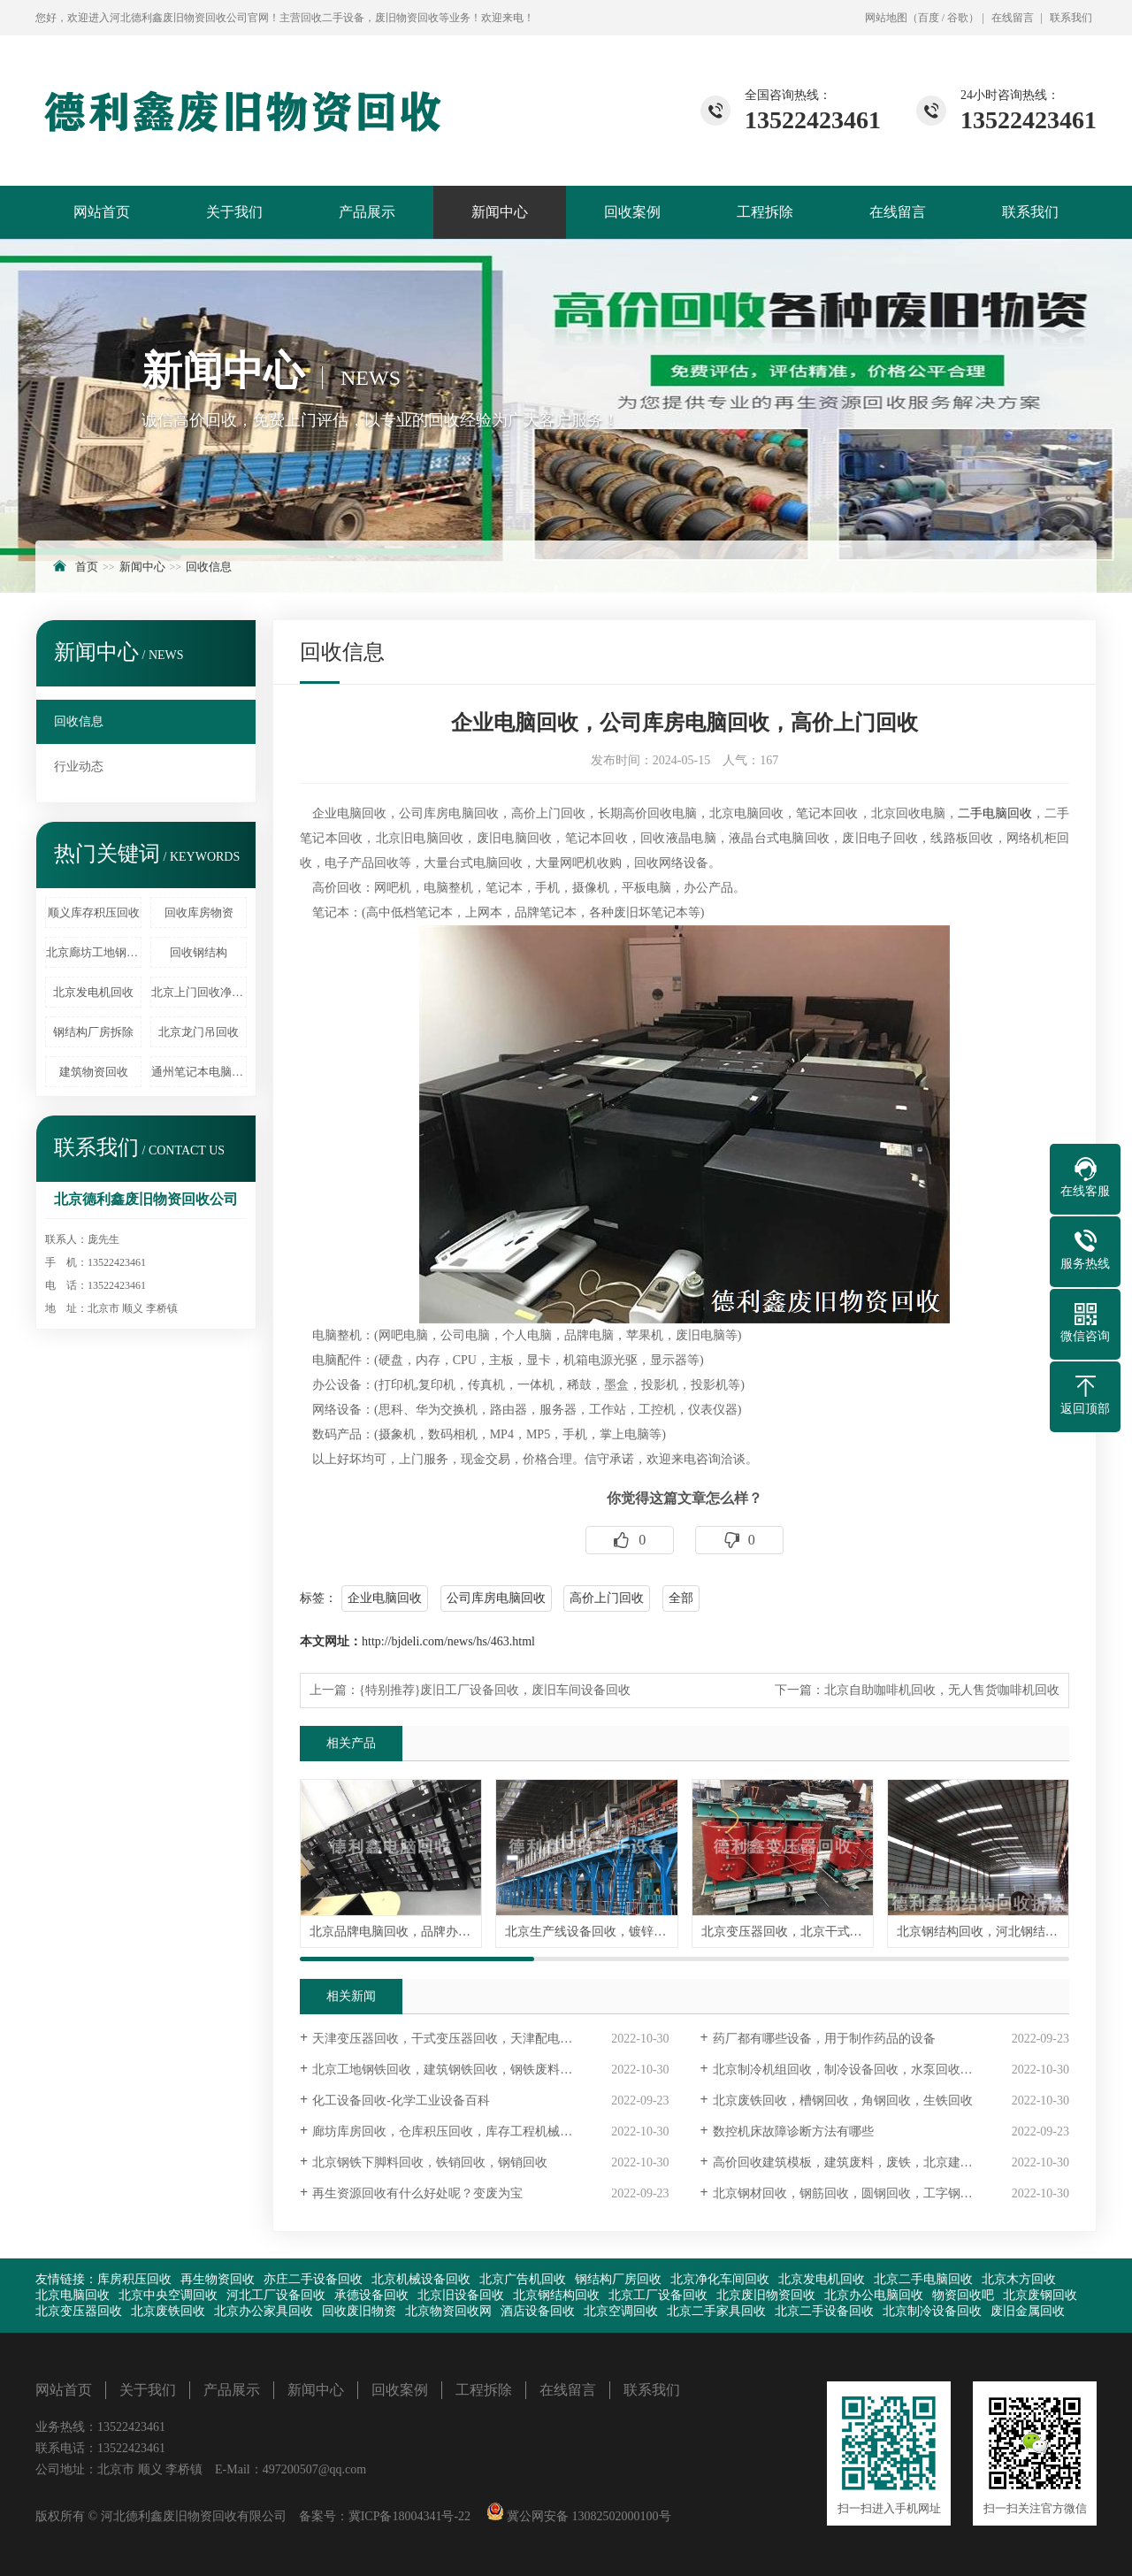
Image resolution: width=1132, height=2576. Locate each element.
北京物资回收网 (448, 2311)
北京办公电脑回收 (873, 2295)
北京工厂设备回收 (658, 2295)
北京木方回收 (1019, 2279)
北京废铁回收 (168, 2311)
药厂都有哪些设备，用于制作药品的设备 (824, 2038)
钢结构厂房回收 (618, 2279)
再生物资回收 (217, 2279)
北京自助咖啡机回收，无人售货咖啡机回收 (941, 1690)
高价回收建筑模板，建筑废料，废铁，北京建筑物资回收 (867, 2162)
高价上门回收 (607, 1598)
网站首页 (101, 211)
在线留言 (1012, 18)
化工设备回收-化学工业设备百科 (401, 2100)
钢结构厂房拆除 (93, 1032)
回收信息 (209, 566)
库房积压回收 (134, 2279)
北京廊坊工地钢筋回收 (94, 952)
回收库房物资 (198, 912)
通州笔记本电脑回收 (199, 1071)
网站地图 (886, 18)
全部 (681, 1598)
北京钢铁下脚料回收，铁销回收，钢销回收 (429, 2162)
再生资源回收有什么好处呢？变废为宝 (417, 2193)
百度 (928, 18)
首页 (86, 566)
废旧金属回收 (1027, 2311)
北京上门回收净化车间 (199, 992)
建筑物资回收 (93, 1071)
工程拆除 (765, 211)
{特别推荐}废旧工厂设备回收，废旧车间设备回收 (495, 1690)
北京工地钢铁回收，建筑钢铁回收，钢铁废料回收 (448, 2069)
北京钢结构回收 (556, 2295)
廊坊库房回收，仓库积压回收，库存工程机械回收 (448, 2131)
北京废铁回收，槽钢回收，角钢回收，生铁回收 (843, 2100)
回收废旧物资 (359, 2311)
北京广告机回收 (522, 2279)
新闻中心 (499, 211)
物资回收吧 (963, 2295)
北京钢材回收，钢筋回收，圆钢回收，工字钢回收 (849, 2193)
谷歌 (957, 18)
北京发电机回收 (93, 992)
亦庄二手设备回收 (313, 2279)
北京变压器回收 (78, 2311)
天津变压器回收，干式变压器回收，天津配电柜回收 (454, 2038)
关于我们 (234, 211)
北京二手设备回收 (824, 2311)
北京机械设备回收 (420, 2279)
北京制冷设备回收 (932, 2311)
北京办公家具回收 (263, 2311)
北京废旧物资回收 (765, 2295)
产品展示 (367, 211)
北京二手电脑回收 (923, 2279)
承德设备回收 (371, 2295)
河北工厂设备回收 (275, 2295)
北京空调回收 (621, 2311)
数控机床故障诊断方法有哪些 (793, 2131)
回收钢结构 (198, 952)
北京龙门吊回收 (198, 1032)
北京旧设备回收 (460, 2295)
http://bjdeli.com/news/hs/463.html (448, 1641)
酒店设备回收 (538, 2311)
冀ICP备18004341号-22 (409, 2516)
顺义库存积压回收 (94, 912)
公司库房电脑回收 (496, 1598)
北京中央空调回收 (168, 2295)
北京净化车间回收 (719, 2279)
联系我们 (1071, 18)
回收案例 (632, 211)
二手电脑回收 (995, 813)
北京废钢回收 (1040, 2295)
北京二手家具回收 (716, 2311)
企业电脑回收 (385, 1598)
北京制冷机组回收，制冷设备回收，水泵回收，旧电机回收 (874, 2069)
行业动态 (78, 766)
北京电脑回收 (72, 2295)
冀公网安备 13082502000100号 (587, 2516)
